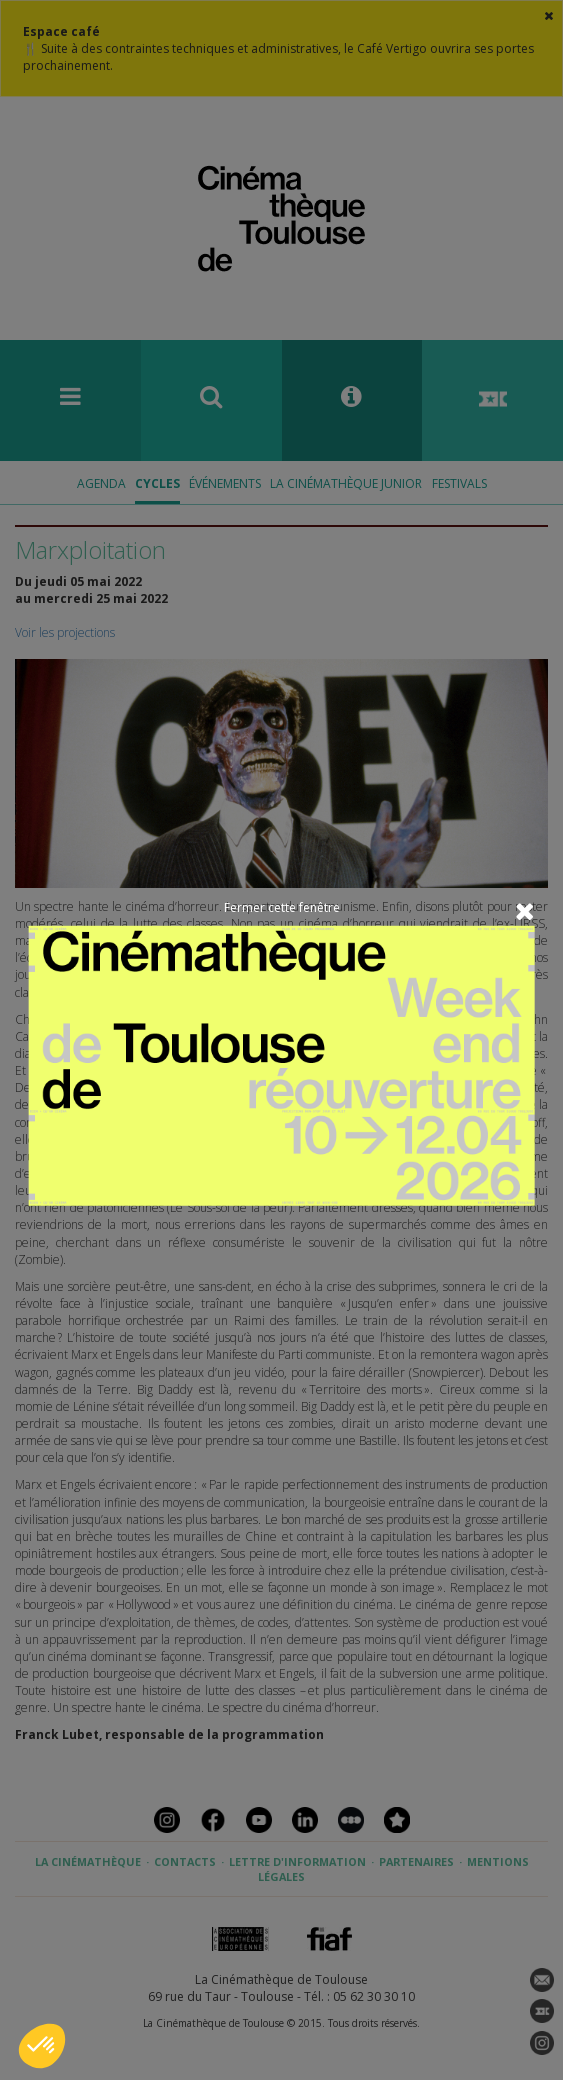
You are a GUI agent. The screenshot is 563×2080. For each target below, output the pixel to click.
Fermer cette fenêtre (282, 907)
